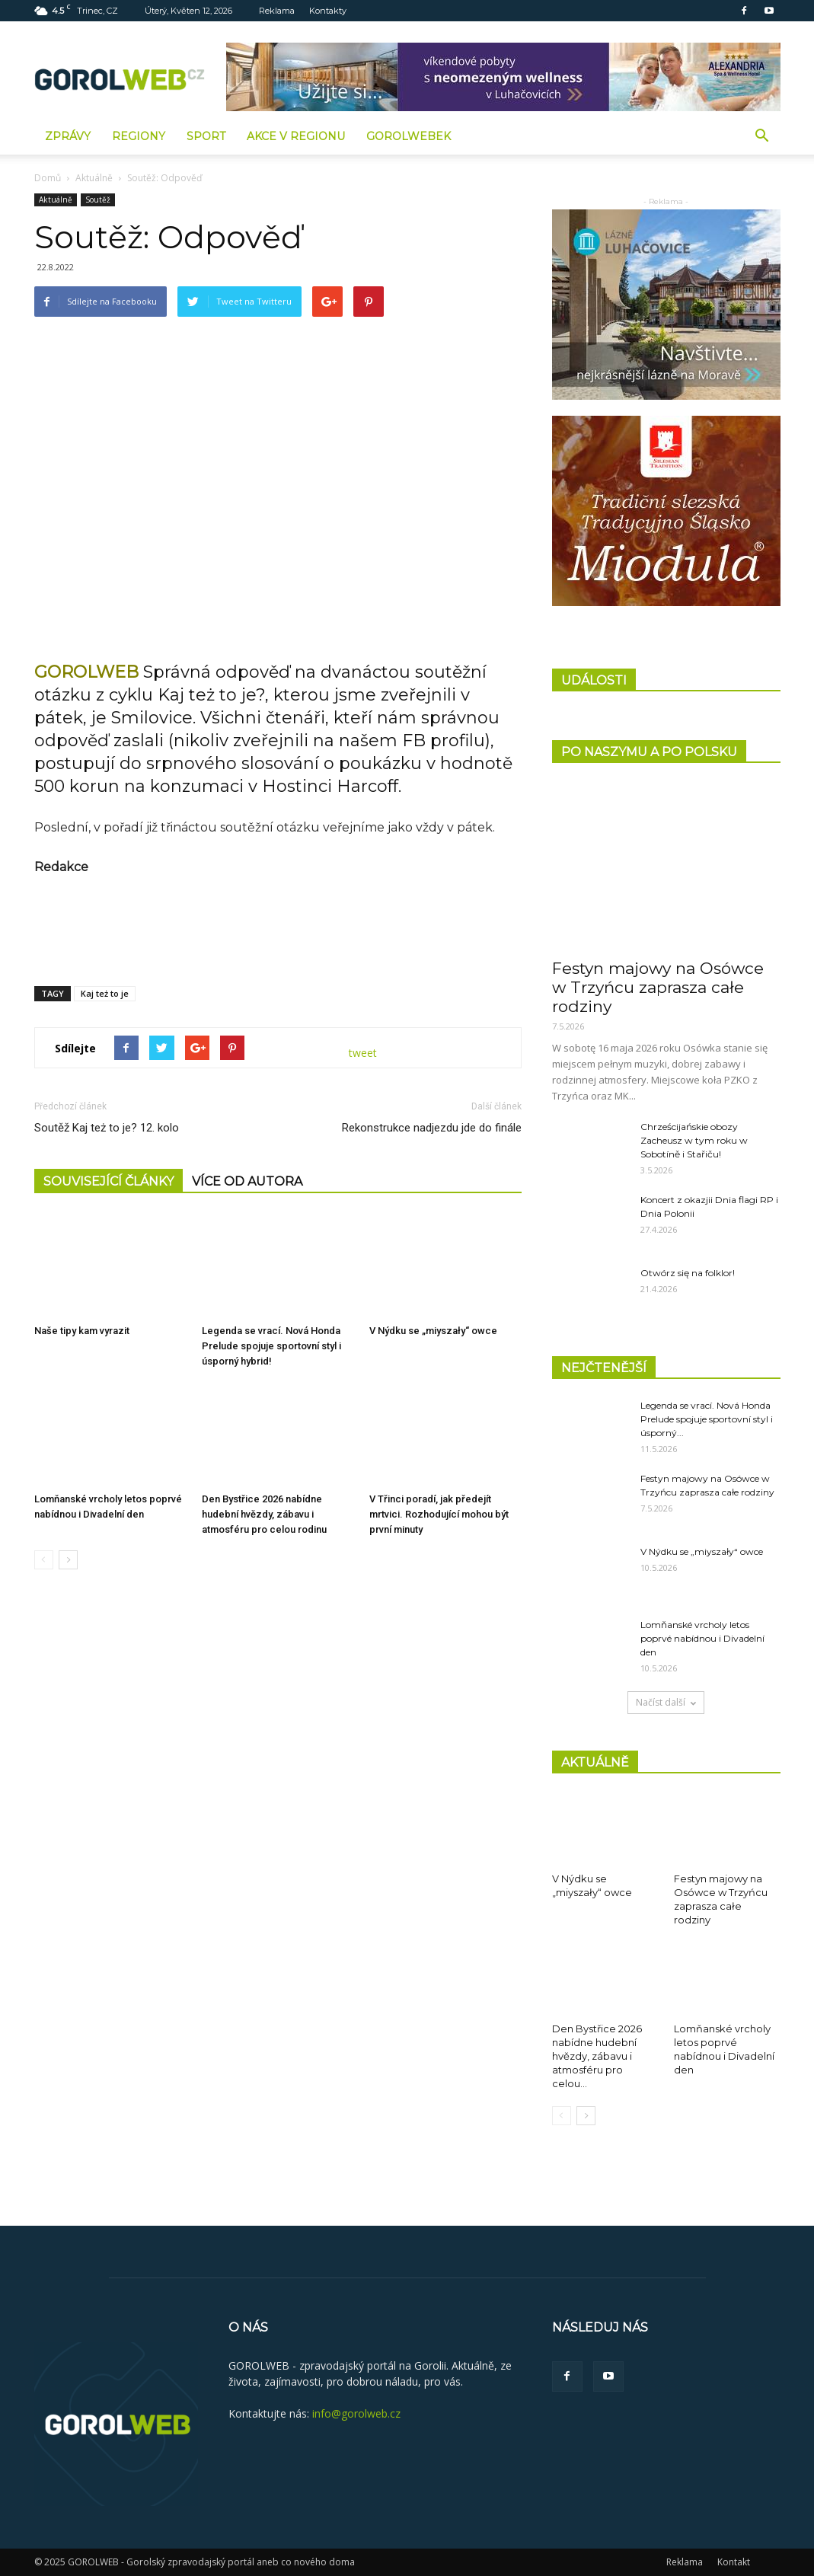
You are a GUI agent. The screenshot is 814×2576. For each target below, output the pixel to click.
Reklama (277, 10)
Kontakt (733, 2561)
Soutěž (97, 199)
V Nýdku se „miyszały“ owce (433, 1330)
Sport (206, 136)
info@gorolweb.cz (356, 2413)
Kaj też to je (105, 993)
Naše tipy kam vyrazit (81, 1330)
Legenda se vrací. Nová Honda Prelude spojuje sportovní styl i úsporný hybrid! (271, 1346)
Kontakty (327, 10)
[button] (762, 136)
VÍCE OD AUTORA (247, 1181)
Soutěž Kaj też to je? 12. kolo (106, 1128)
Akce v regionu (296, 136)
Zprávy (68, 136)
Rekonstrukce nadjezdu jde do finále (432, 1128)
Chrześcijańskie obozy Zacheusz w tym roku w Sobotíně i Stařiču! (694, 1140)
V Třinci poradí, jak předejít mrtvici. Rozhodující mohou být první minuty (439, 1515)
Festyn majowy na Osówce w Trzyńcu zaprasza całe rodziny (658, 987)
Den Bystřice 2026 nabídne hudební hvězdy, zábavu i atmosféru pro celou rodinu (264, 1515)
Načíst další (666, 1702)
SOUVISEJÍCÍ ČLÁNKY (108, 1181)
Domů (47, 177)
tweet (363, 1052)
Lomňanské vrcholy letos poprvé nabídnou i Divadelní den (702, 1638)
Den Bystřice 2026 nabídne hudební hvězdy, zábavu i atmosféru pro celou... (597, 2055)
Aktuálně (94, 177)
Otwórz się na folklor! (687, 1272)
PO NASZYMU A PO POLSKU (649, 752)
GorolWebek (408, 136)
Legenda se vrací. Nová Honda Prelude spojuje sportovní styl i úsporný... (706, 1419)
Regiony (138, 136)
